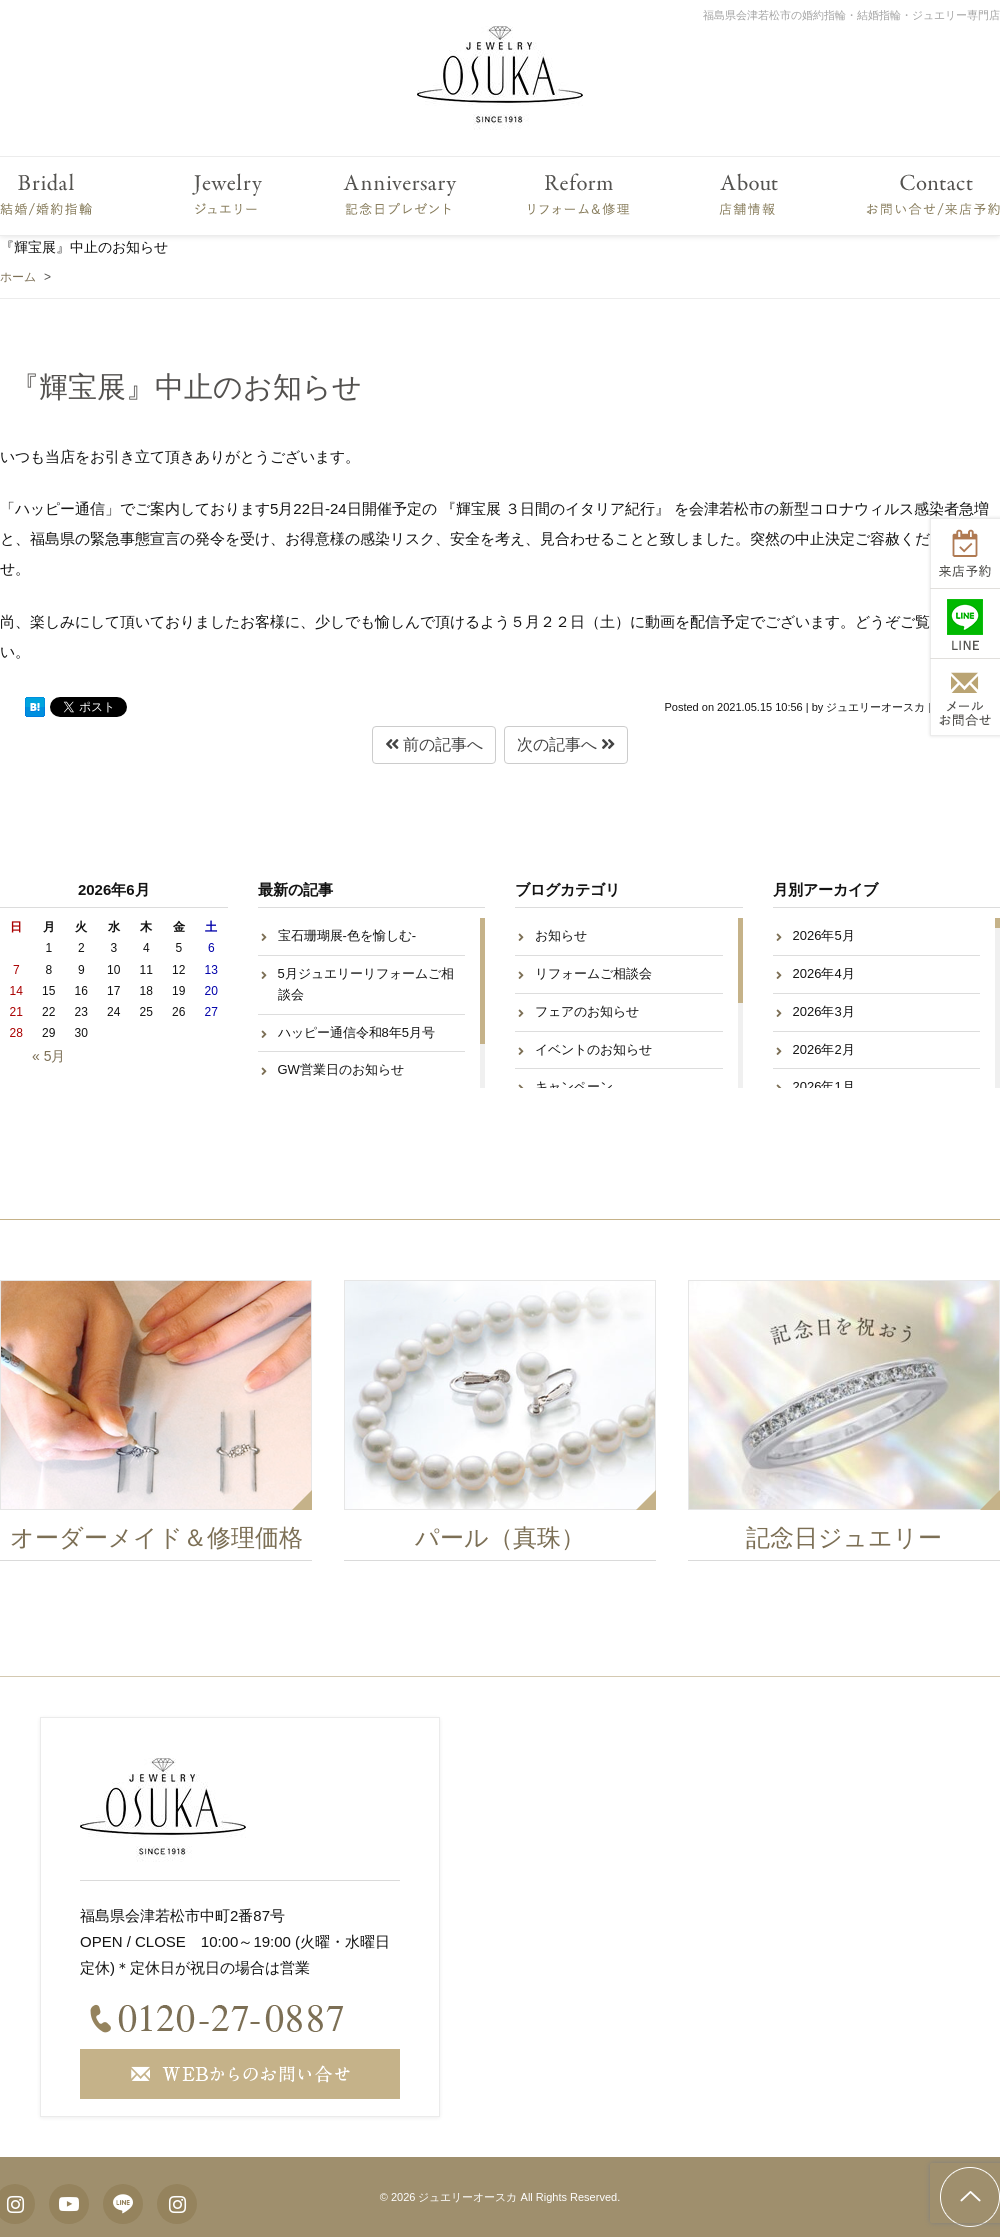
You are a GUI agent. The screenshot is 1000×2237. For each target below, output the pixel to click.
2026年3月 (824, 1011)
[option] (507, 1426)
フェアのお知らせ (587, 1011)
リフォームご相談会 (593, 973)
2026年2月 (824, 1049)
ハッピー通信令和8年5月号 (356, 1032)
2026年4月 (824, 973)
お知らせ (561, 935)
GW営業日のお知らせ (341, 1069)
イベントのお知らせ (593, 1049)
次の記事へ (566, 744)
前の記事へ (434, 744)
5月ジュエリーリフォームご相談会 (366, 984)
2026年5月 (824, 935)
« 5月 (48, 1056)
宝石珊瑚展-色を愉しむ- (347, 935)
